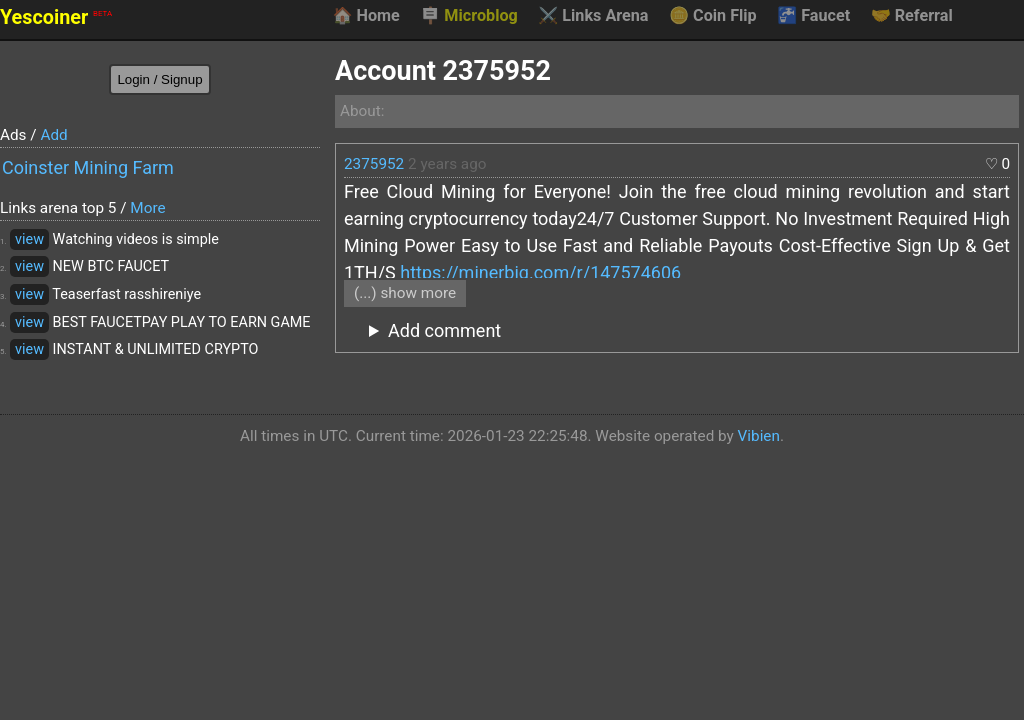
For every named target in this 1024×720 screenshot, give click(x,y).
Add (53, 135)
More (147, 208)
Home (365, 16)
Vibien (759, 436)
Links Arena (593, 16)
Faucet (813, 16)
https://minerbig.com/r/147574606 (540, 272)
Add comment (444, 330)
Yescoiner (56, 17)
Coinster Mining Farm (88, 167)
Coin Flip (713, 16)
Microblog (469, 16)
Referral (912, 16)
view (29, 239)
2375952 (374, 164)
